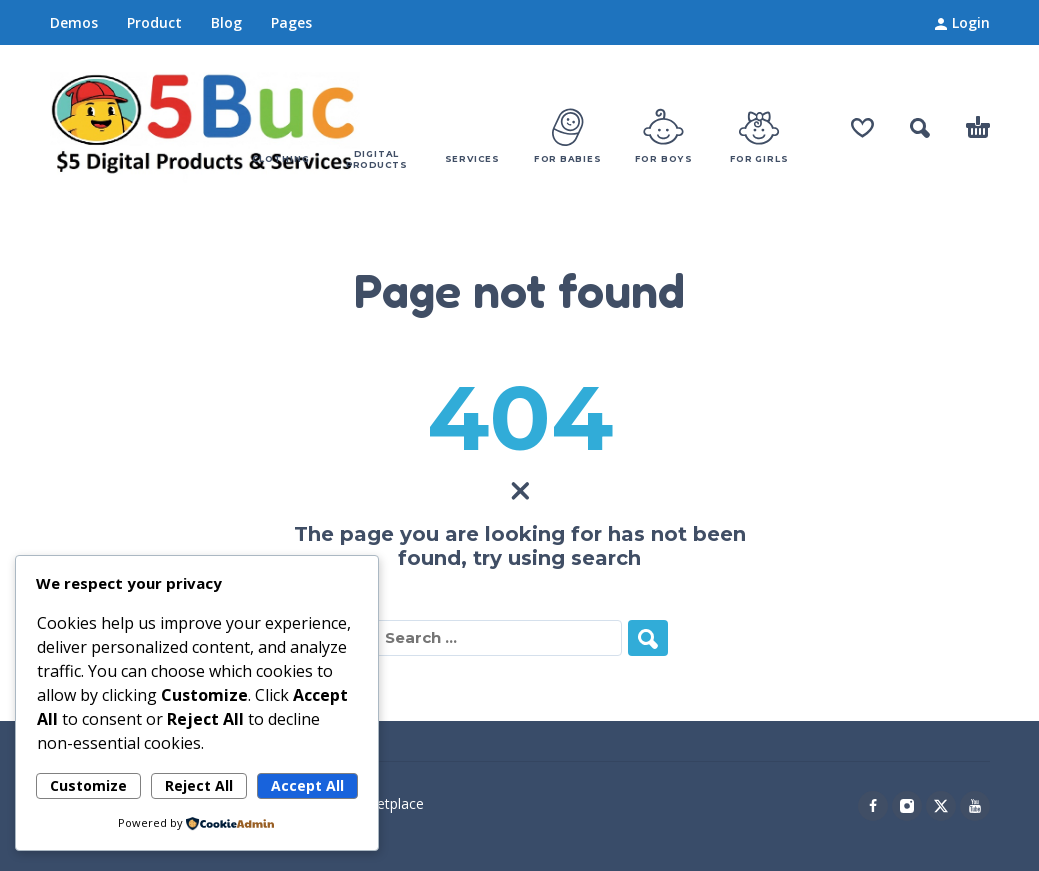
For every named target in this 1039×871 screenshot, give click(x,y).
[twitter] (941, 806)
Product (154, 22)
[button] (920, 128)
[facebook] (873, 806)
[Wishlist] (862, 128)
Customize (88, 785)
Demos (74, 22)
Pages (291, 22)
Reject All (199, 785)
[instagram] (907, 806)
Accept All (307, 785)
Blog (226, 22)
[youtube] (975, 806)
